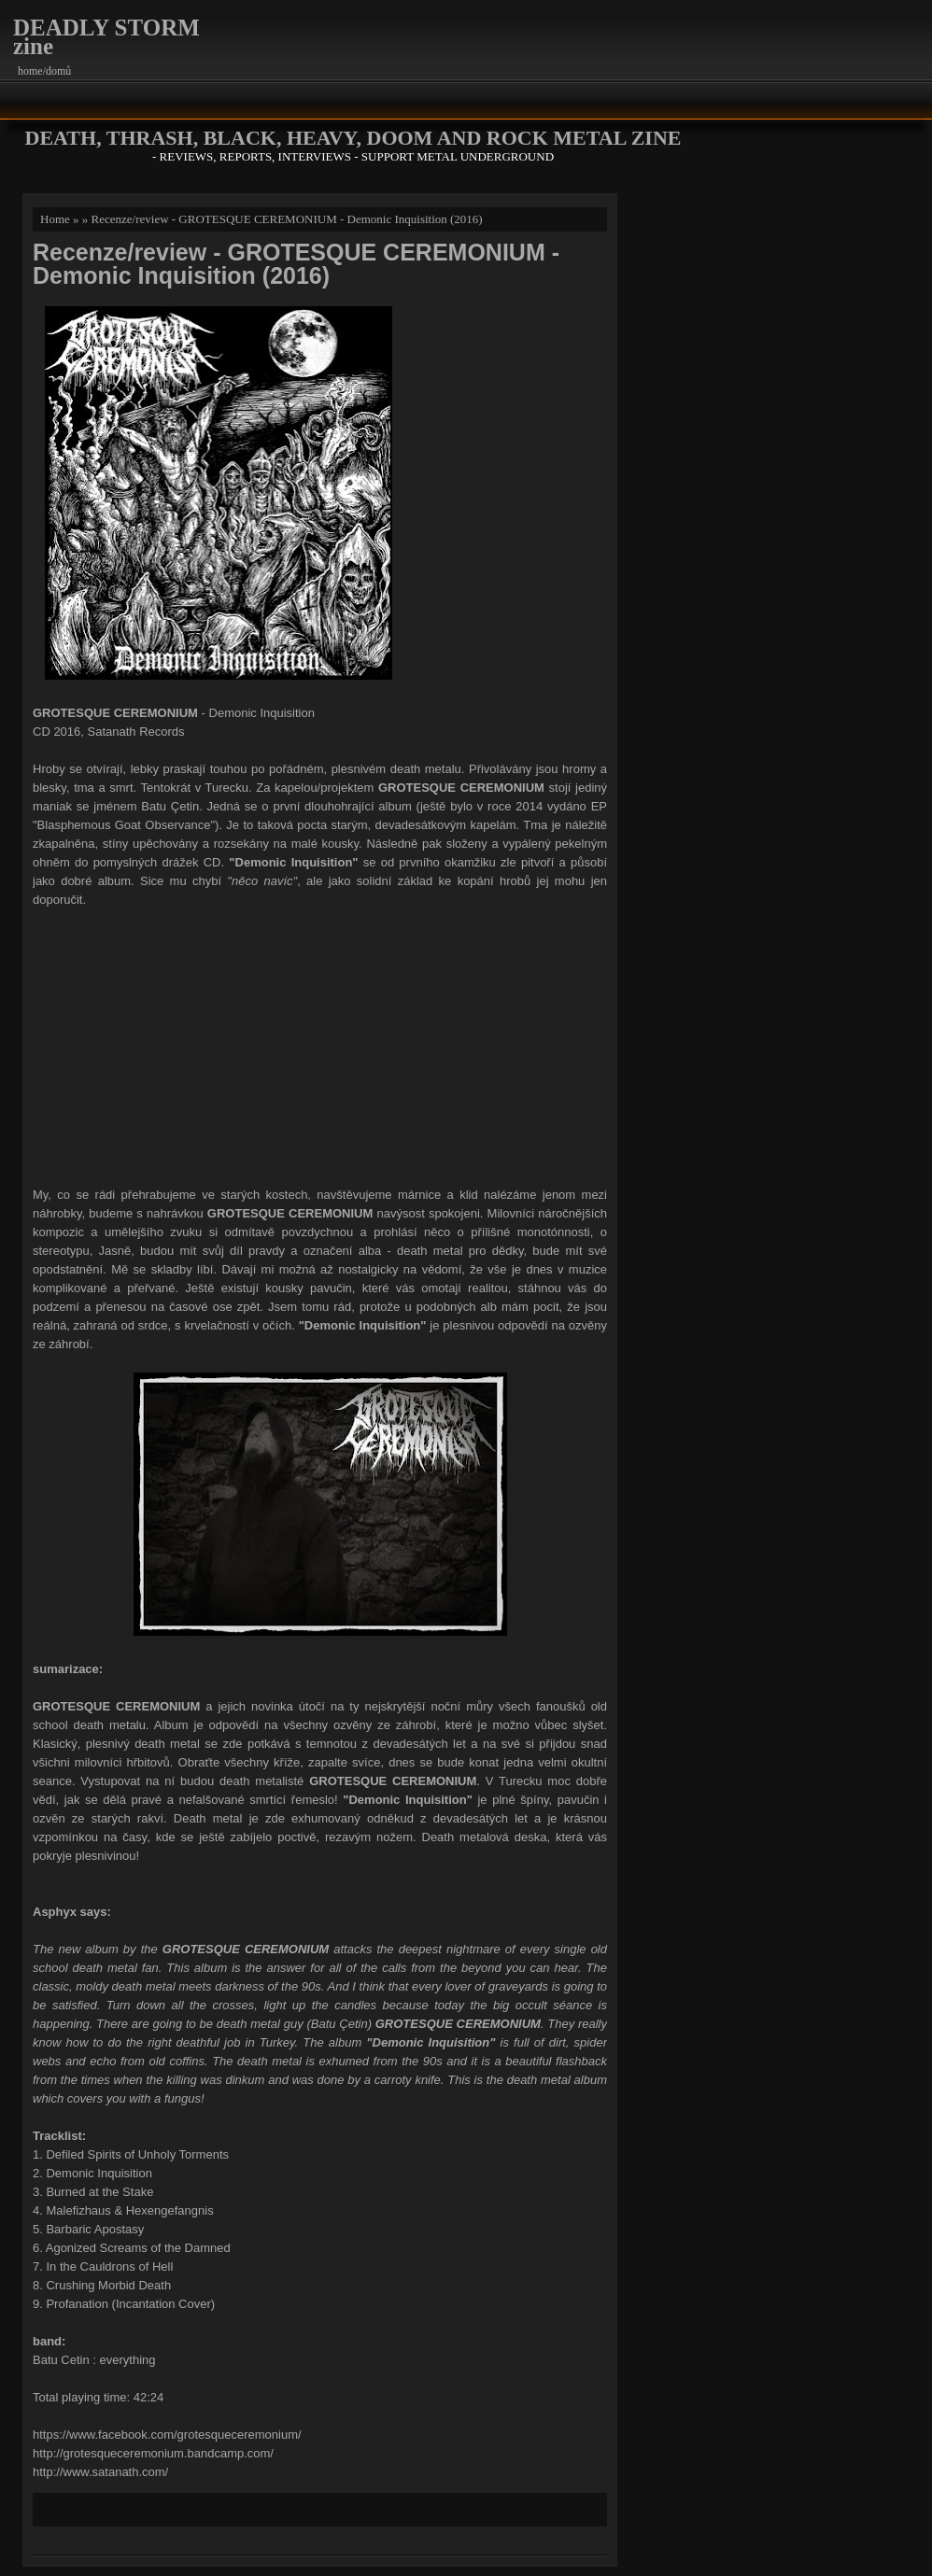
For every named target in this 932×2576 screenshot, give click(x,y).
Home (55, 219)
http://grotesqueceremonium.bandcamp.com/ (153, 2453)
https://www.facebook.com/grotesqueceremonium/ (167, 2435)
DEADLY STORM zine (106, 37)
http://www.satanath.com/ (100, 2472)
